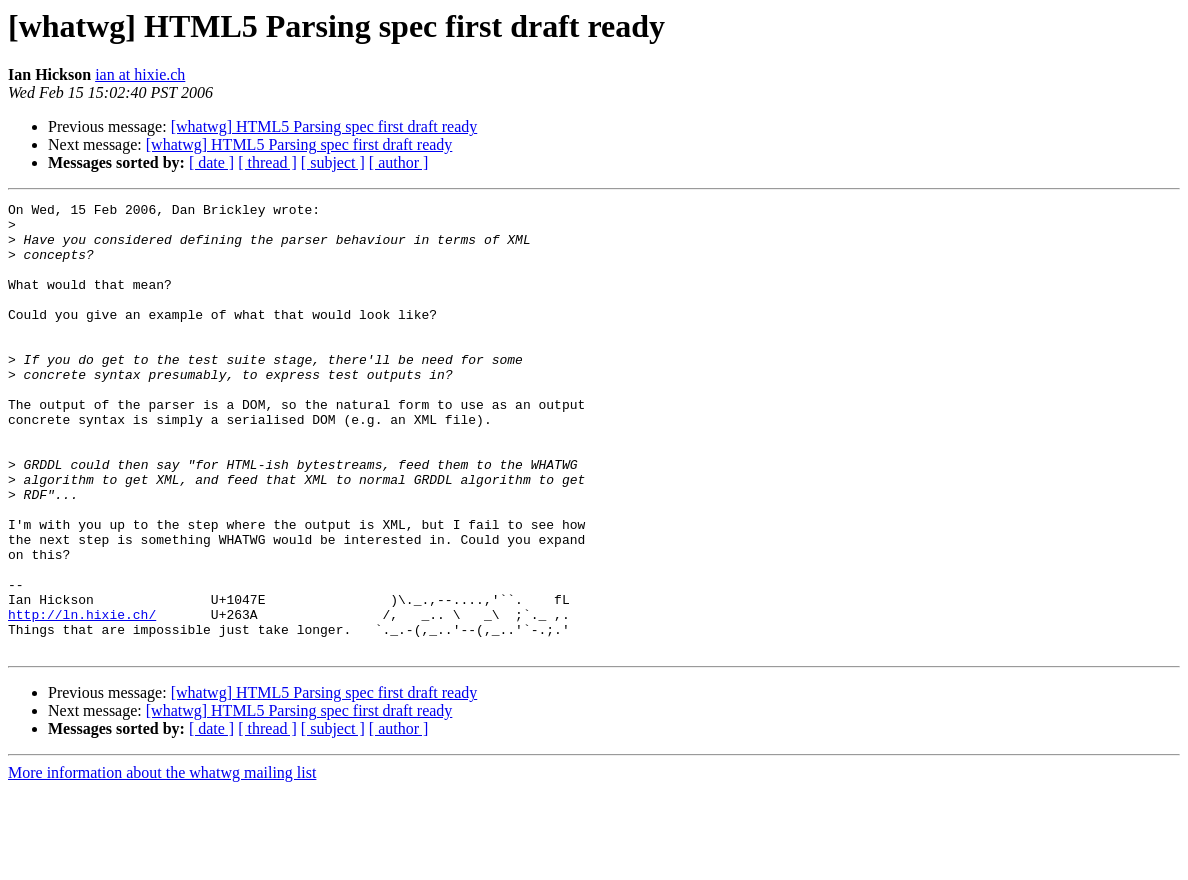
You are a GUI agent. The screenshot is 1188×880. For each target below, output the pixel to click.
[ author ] (399, 162)
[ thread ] (267, 162)
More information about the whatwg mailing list (162, 862)
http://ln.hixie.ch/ (82, 698)
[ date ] (211, 162)
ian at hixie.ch (140, 74)
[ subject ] (333, 162)
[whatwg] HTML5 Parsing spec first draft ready (324, 126)
